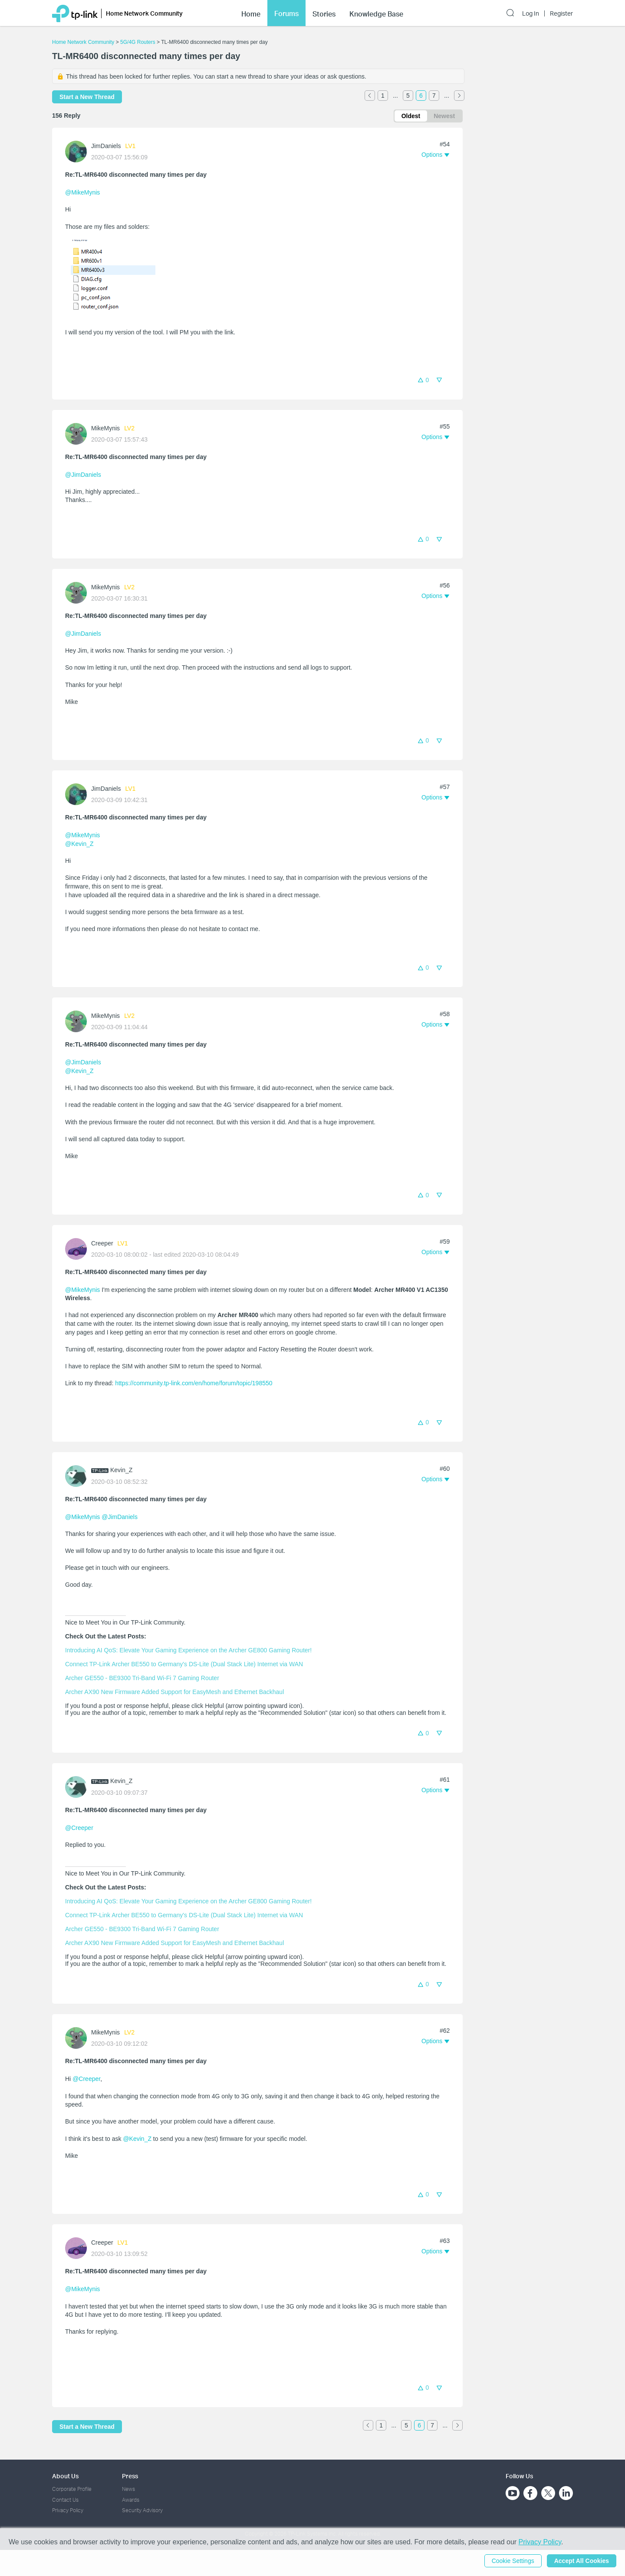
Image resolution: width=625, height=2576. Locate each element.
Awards (130, 2500)
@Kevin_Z (79, 843)
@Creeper (79, 1827)
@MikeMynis (82, 192)
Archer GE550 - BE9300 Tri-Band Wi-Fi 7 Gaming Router (142, 1677)
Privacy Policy (67, 2510)
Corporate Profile (72, 2489)
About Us (65, 2476)
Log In (530, 10)
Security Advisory (142, 2510)
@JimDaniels (83, 474)
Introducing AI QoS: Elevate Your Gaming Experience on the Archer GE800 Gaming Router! (188, 1650)
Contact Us (65, 2500)
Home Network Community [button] (144, 9)
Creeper (102, 1243)
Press (130, 2476)
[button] (435, 154)
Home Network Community (83, 42)
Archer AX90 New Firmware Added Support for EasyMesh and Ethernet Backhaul (174, 1691)
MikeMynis (105, 428)
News (128, 2489)
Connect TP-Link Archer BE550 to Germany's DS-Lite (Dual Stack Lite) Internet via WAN (184, 1664)
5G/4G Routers (137, 42)
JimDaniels (106, 145)
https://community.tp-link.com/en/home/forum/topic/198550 (193, 1383)
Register (561, 10)
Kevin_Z (121, 1469)
